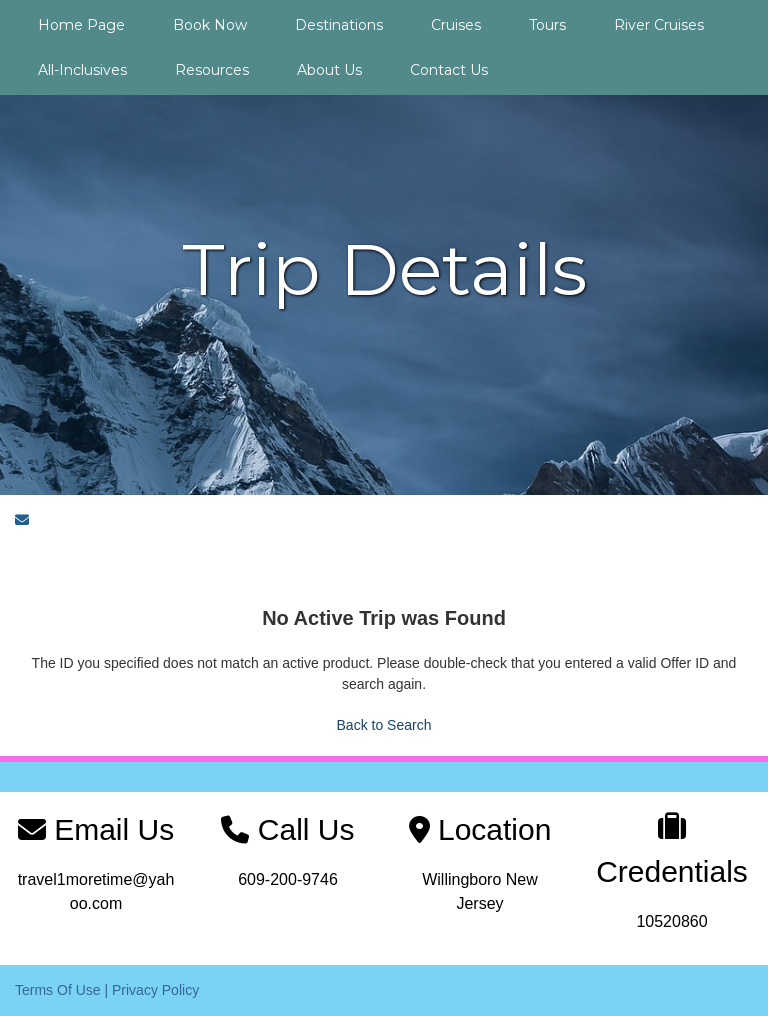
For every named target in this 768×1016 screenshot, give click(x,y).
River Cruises (659, 25)
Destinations (339, 25)
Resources (212, 70)
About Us (329, 70)
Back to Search (384, 725)
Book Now (210, 25)
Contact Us (449, 70)
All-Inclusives (82, 70)
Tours (547, 25)
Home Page (81, 25)
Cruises (456, 25)
